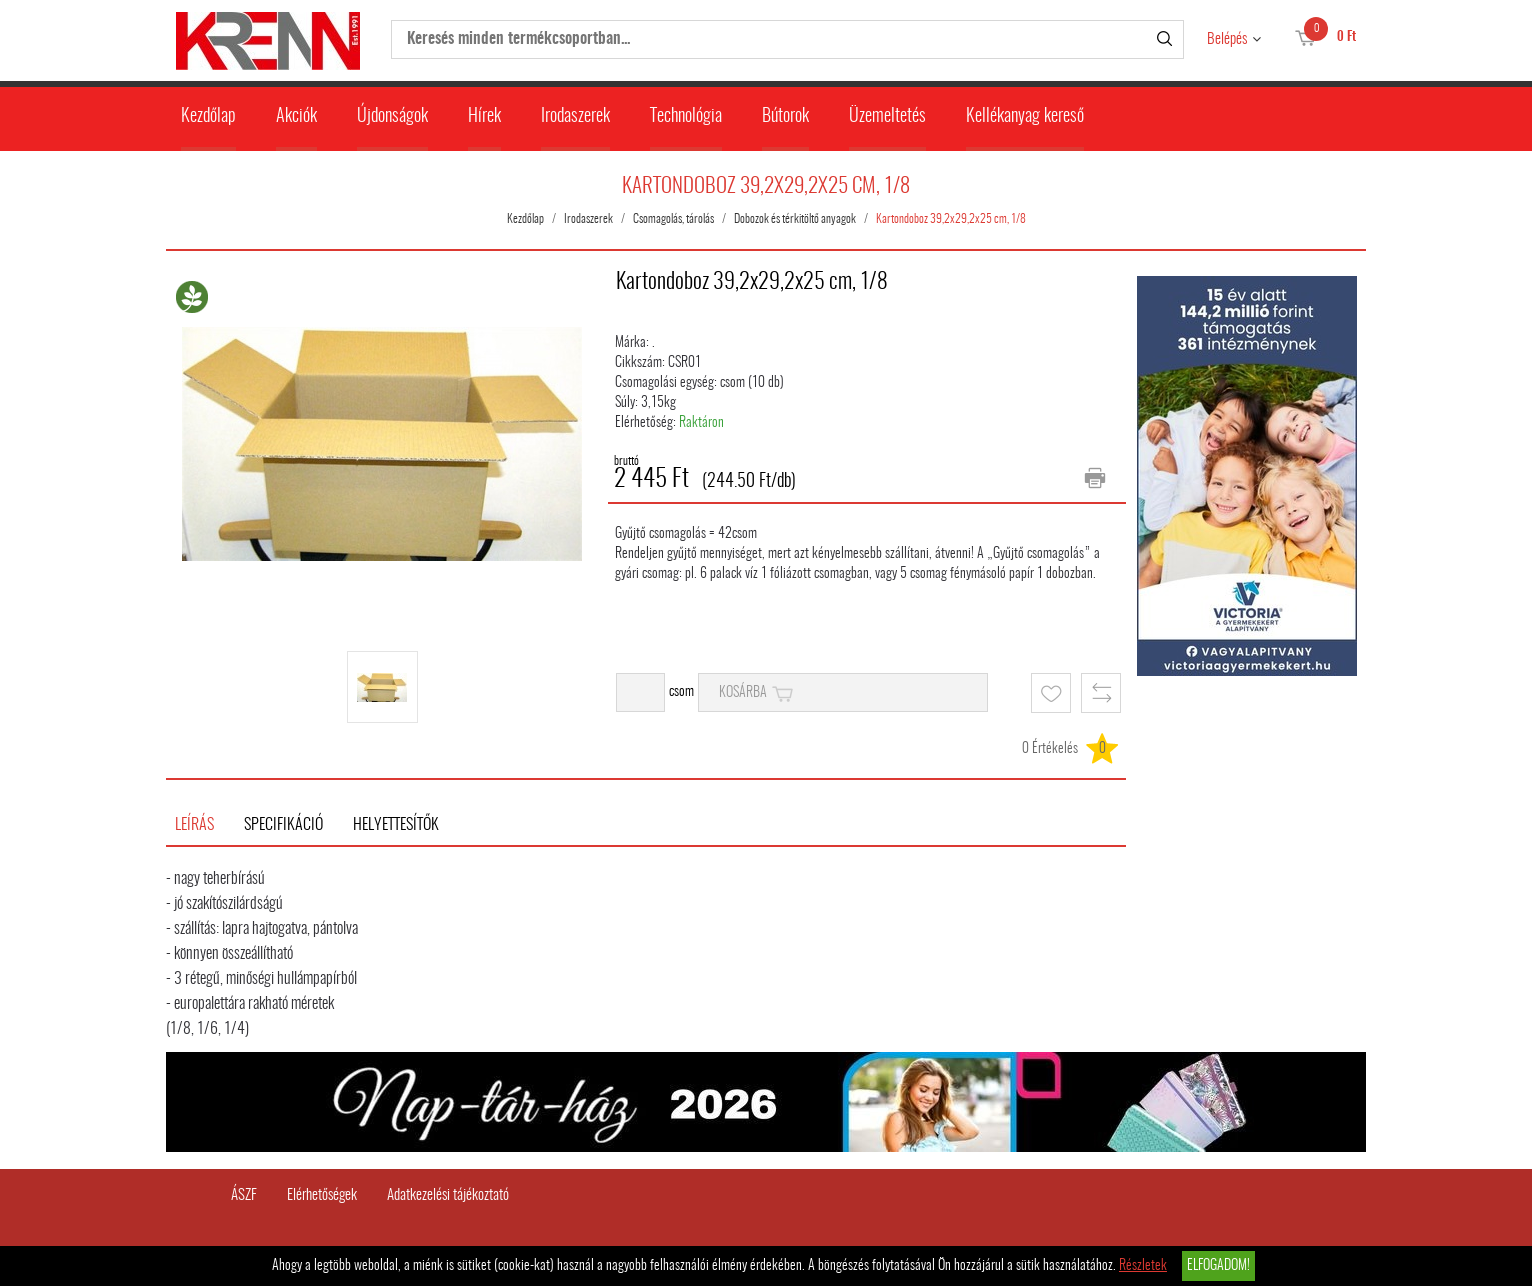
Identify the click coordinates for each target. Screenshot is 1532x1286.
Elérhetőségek (322, 1195)
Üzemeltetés (887, 117)
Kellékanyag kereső (1025, 117)
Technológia (686, 117)
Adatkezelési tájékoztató (448, 1195)
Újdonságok (392, 117)
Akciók (296, 117)
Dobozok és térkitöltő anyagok (795, 219)
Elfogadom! (1218, 1266)
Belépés (1227, 39)
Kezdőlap (208, 117)
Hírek (484, 117)
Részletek (1143, 1266)
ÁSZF (244, 1195)
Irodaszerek (575, 117)
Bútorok (785, 117)
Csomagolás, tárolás (673, 219)
